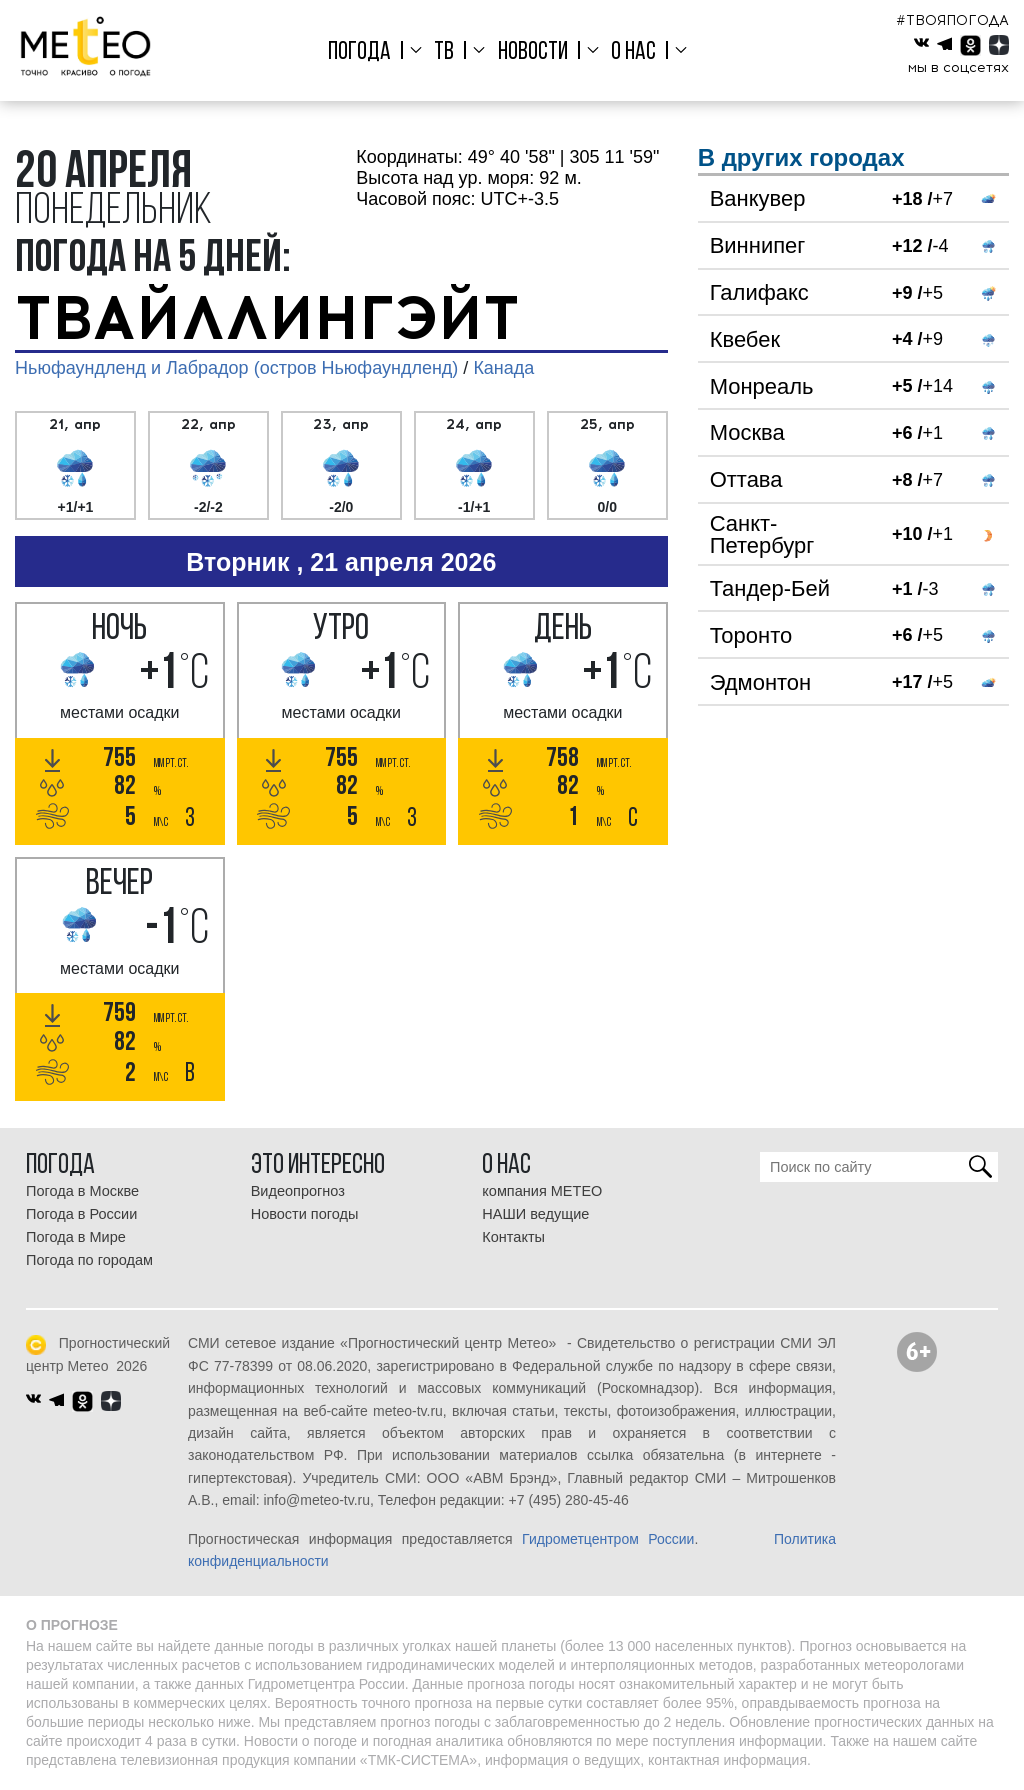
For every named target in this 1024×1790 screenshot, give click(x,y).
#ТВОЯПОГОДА (952, 20)
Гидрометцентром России (608, 1539)
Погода (359, 52)
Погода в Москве (82, 1191)
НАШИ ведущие (535, 1214)
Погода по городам (89, 1260)
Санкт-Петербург (762, 534)
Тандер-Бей (770, 588)
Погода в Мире (76, 1237)
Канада (503, 368)
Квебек (745, 339)
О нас (633, 52)
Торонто (751, 635)
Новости (533, 52)
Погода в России (81, 1214)
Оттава (746, 479)
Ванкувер (758, 198)
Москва (747, 432)
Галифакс (759, 292)
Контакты (513, 1237)
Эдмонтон (761, 682)
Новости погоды (305, 1214)
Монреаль (762, 386)
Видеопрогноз (298, 1191)
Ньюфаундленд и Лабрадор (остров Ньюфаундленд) (236, 368)
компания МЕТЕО (542, 1191)
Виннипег (758, 245)
